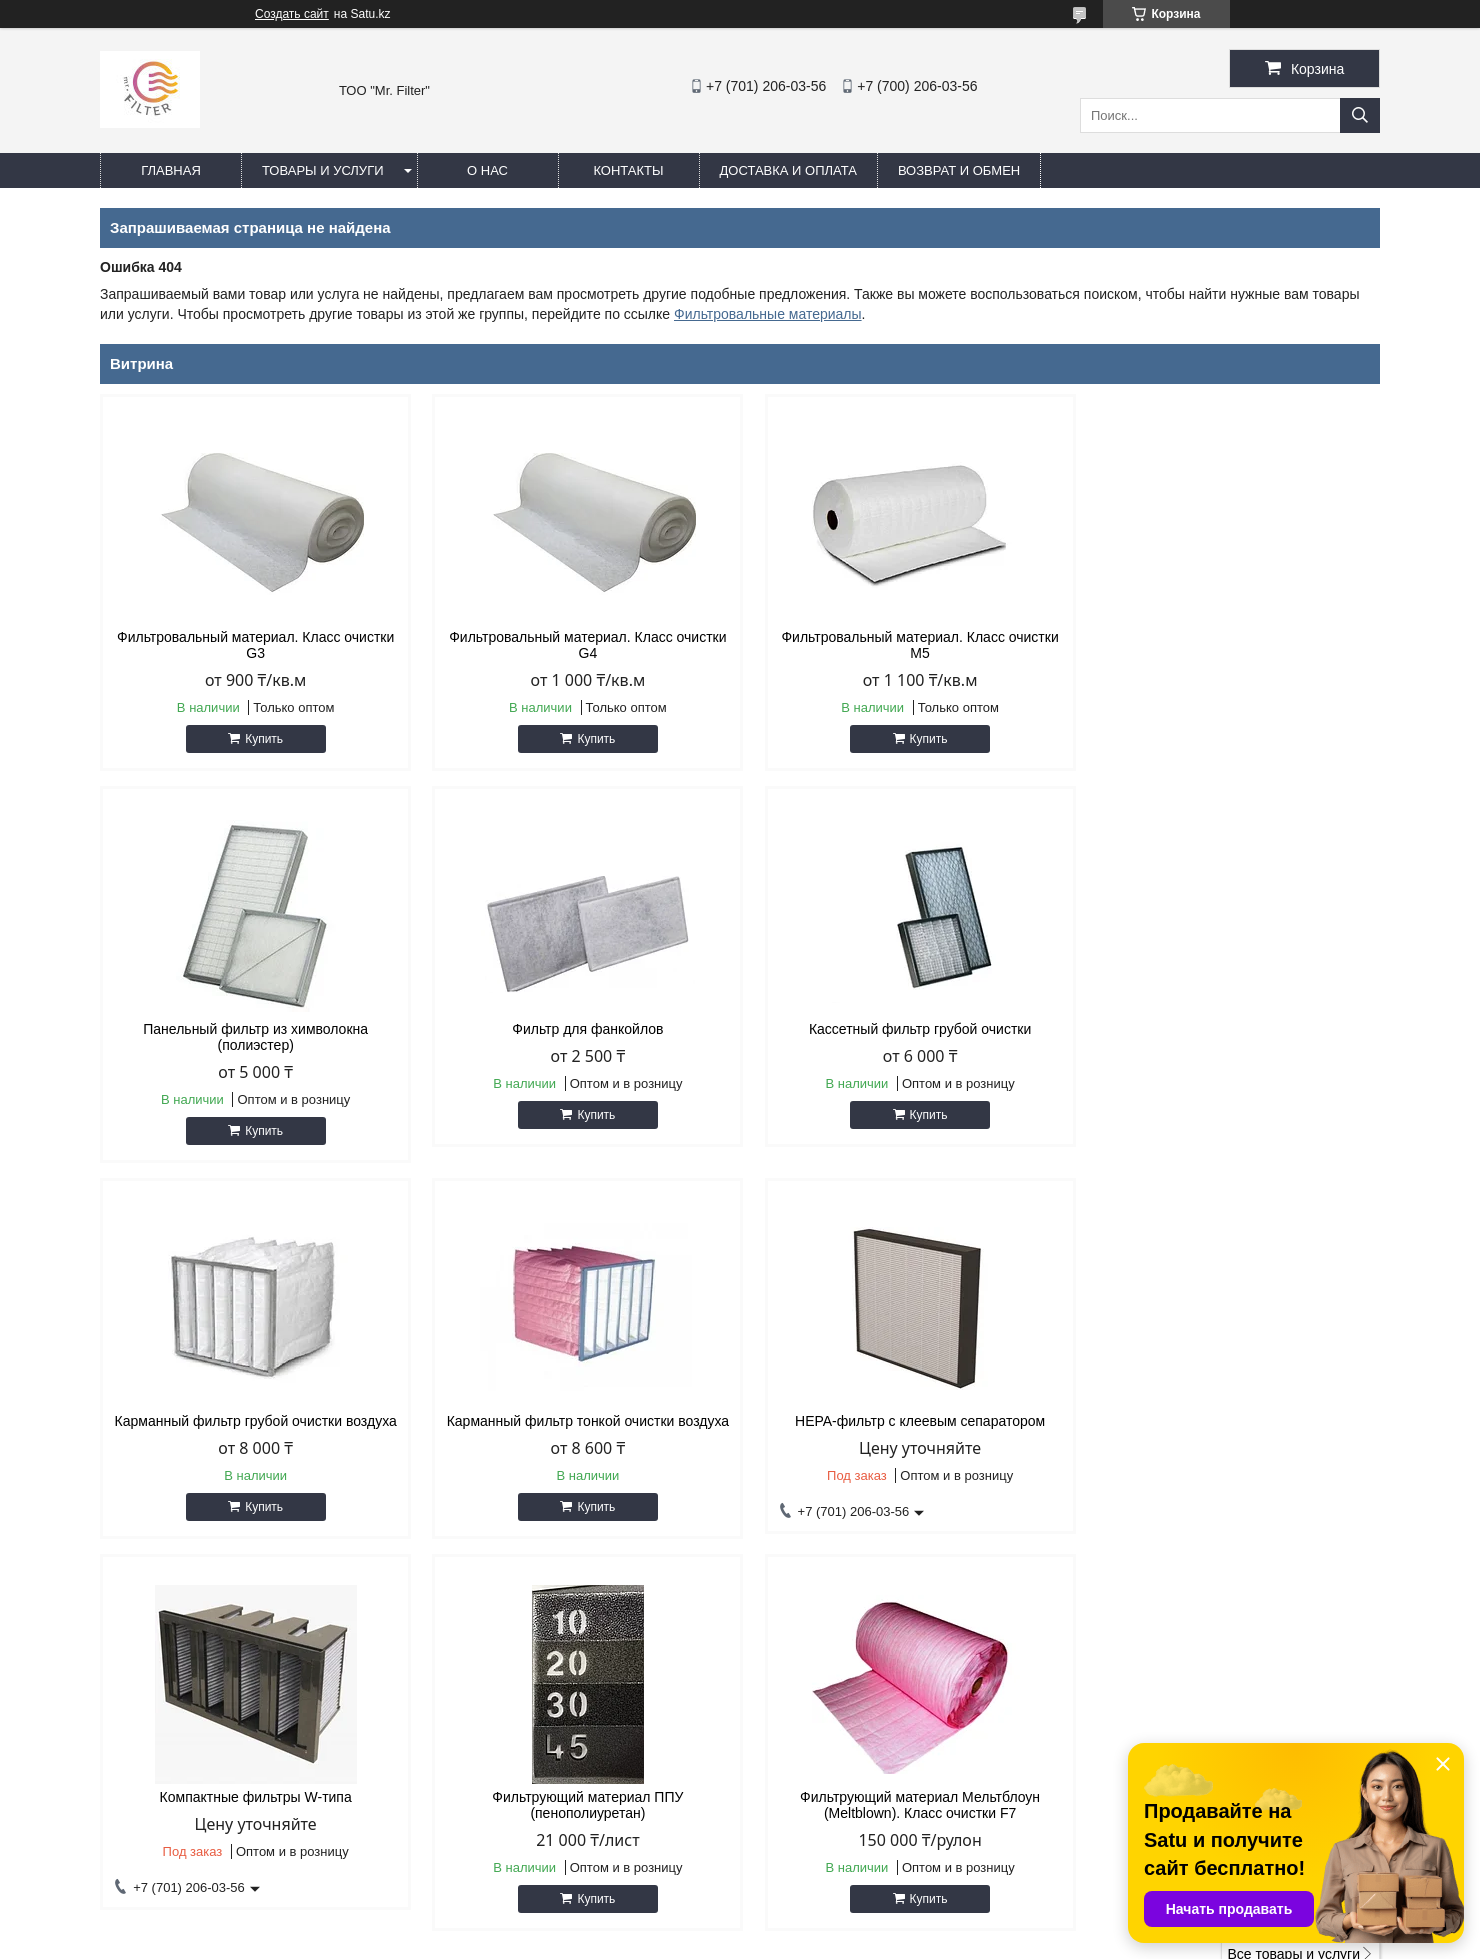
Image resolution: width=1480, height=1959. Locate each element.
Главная (171, 170)
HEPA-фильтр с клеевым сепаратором (252, 1405)
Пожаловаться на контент (786, 1940)
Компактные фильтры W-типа (577, 1405)
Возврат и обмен (959, 170)
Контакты (628, 170)
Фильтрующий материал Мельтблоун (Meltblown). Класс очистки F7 (1228, 1413)
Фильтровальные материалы (768, 314)
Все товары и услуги (1293, 1562)
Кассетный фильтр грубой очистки (577, 1029)
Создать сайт (292, 14)
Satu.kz (825, 1922)
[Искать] (1360, 115)
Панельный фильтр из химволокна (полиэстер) (1227, 645)
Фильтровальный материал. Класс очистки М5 (902, 645)
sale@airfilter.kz (820, 1722)
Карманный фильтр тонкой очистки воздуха (1228, 1029)
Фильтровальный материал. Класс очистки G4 (577, 645)
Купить (261, 739)
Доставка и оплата (788, 170)
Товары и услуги (323, 170)
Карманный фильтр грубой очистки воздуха (902, 1029)
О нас (487, 170)
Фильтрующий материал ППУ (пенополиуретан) (902, 1413)
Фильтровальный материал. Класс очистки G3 (252, 645)
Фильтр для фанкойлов (252, 1029)
